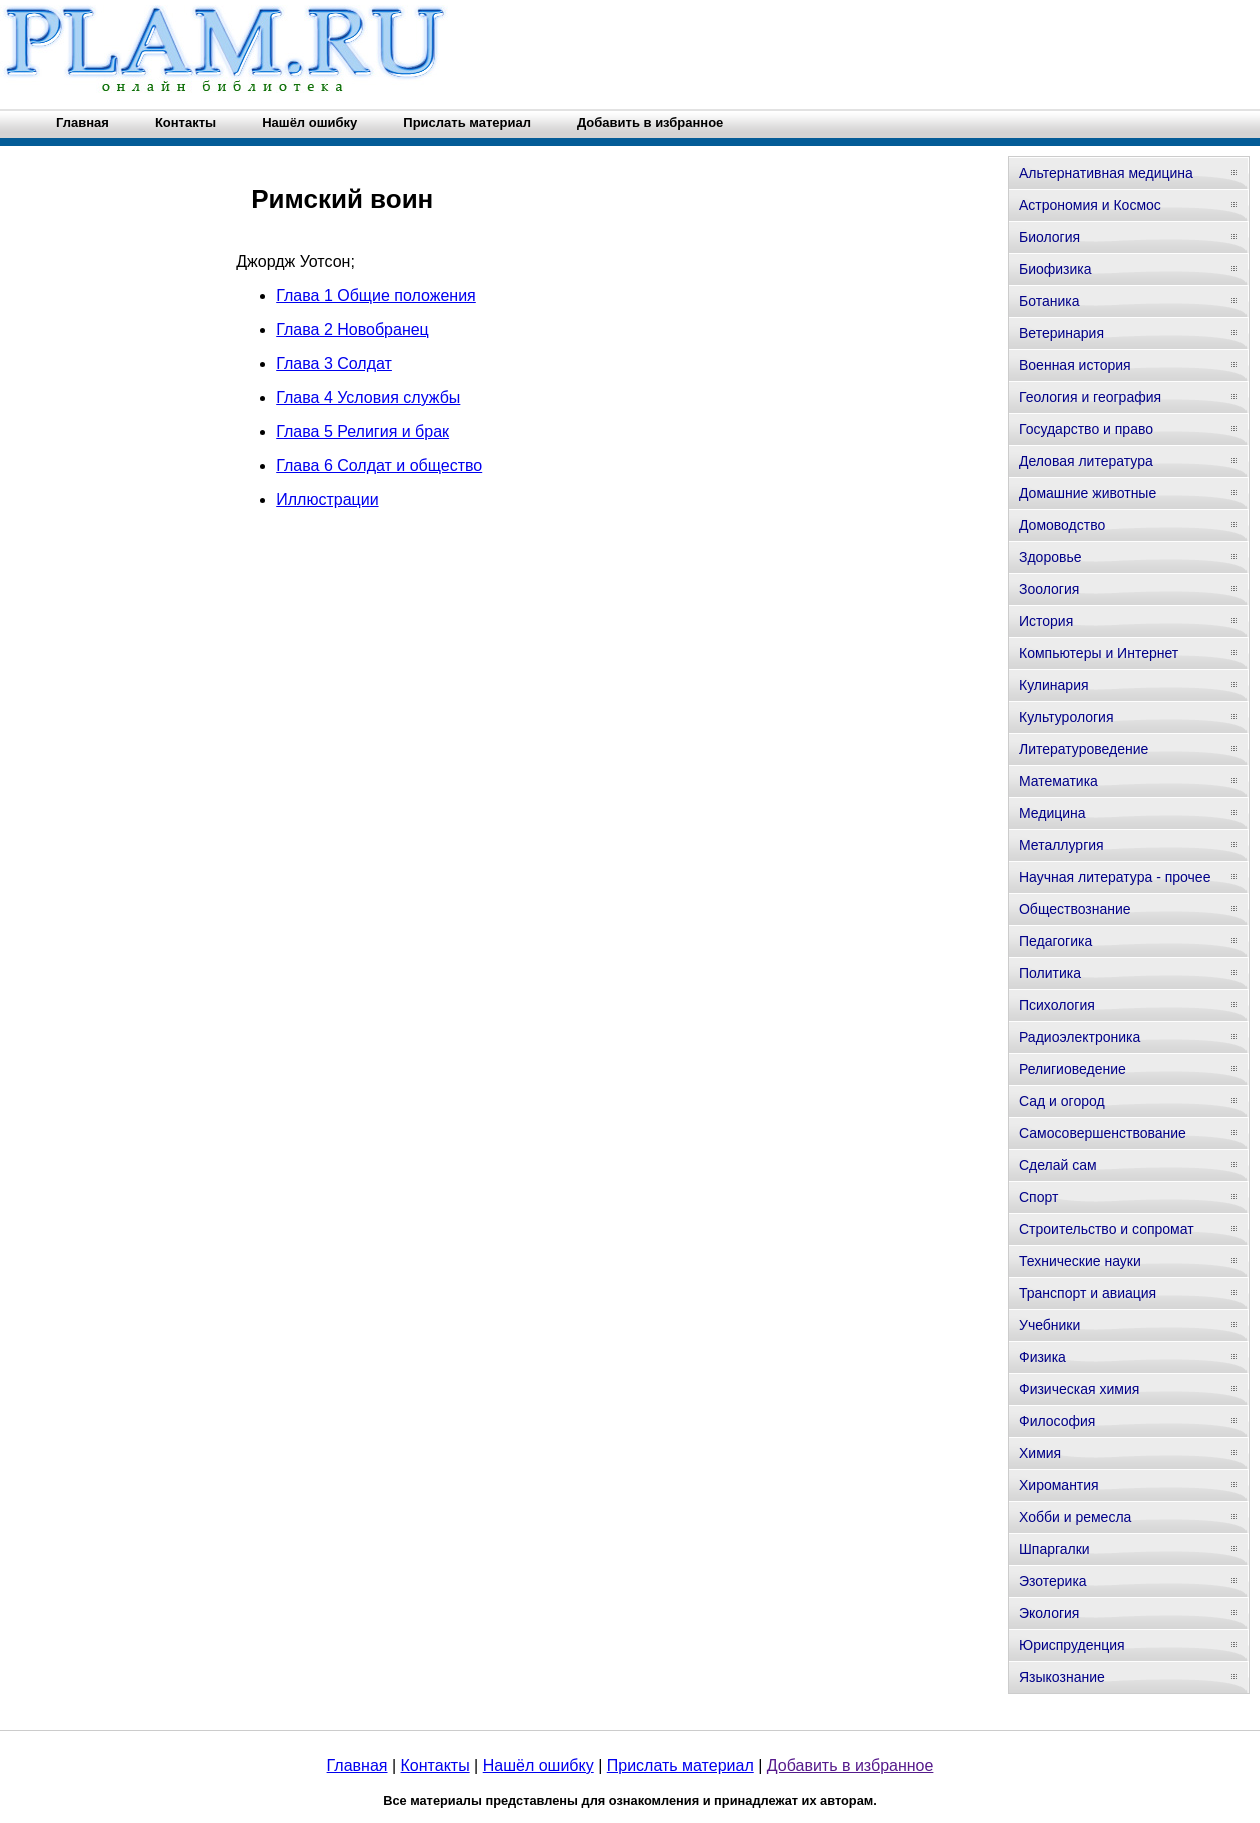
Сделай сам (1058, 1165)
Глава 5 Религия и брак (362, 431)
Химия (1040, 1453)
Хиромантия (1059, 1485)
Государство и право (1086, 429)
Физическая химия (1079, 1389)
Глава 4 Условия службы (368, 397)
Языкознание (1062, 1677)
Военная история (1075, 365)
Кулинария (1054, 685)
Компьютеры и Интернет (1098, 653)
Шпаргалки (1054, 1549)
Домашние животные (1087, 493)
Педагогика (1055, 941)
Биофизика (1055, 269)
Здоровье (1050, 557)
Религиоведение (1072, 1069)
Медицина (1052, 813)
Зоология (1049, 589)
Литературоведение (1083, 749)
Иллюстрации (327, 499)
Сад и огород (1062, 1101)
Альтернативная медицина (1106, 173)
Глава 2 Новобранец (352, 329)
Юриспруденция (1072, 1645)
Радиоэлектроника (1079, 1037)
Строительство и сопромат (1106, 1229)
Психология (1057, 1005)
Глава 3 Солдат (334, 363)
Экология (1049, 1613)
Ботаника (1049, 301)
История (1046, 621)
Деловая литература (1086, 461)
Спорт (1038, 1197)
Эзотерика (1053, 1581)
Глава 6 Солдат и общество (379, 465)
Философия (1057, 1421)
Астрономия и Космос (1090, 205)
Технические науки (1080, 1261)
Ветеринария (1061, 333)
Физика (1042, 1357)
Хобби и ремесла (1075, 1517)
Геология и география (1090, 397)
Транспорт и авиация (1087, 1293)
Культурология (1066, 717)
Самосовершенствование (1102, 1133)
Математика (1058, 781)
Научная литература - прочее (1114, 877)
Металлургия (1061, 845)
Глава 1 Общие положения (376, 295)
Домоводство (1062, 525)
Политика (1050, 973)
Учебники (1049, 1325)
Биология (1049, 237)
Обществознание (1075, 909)
